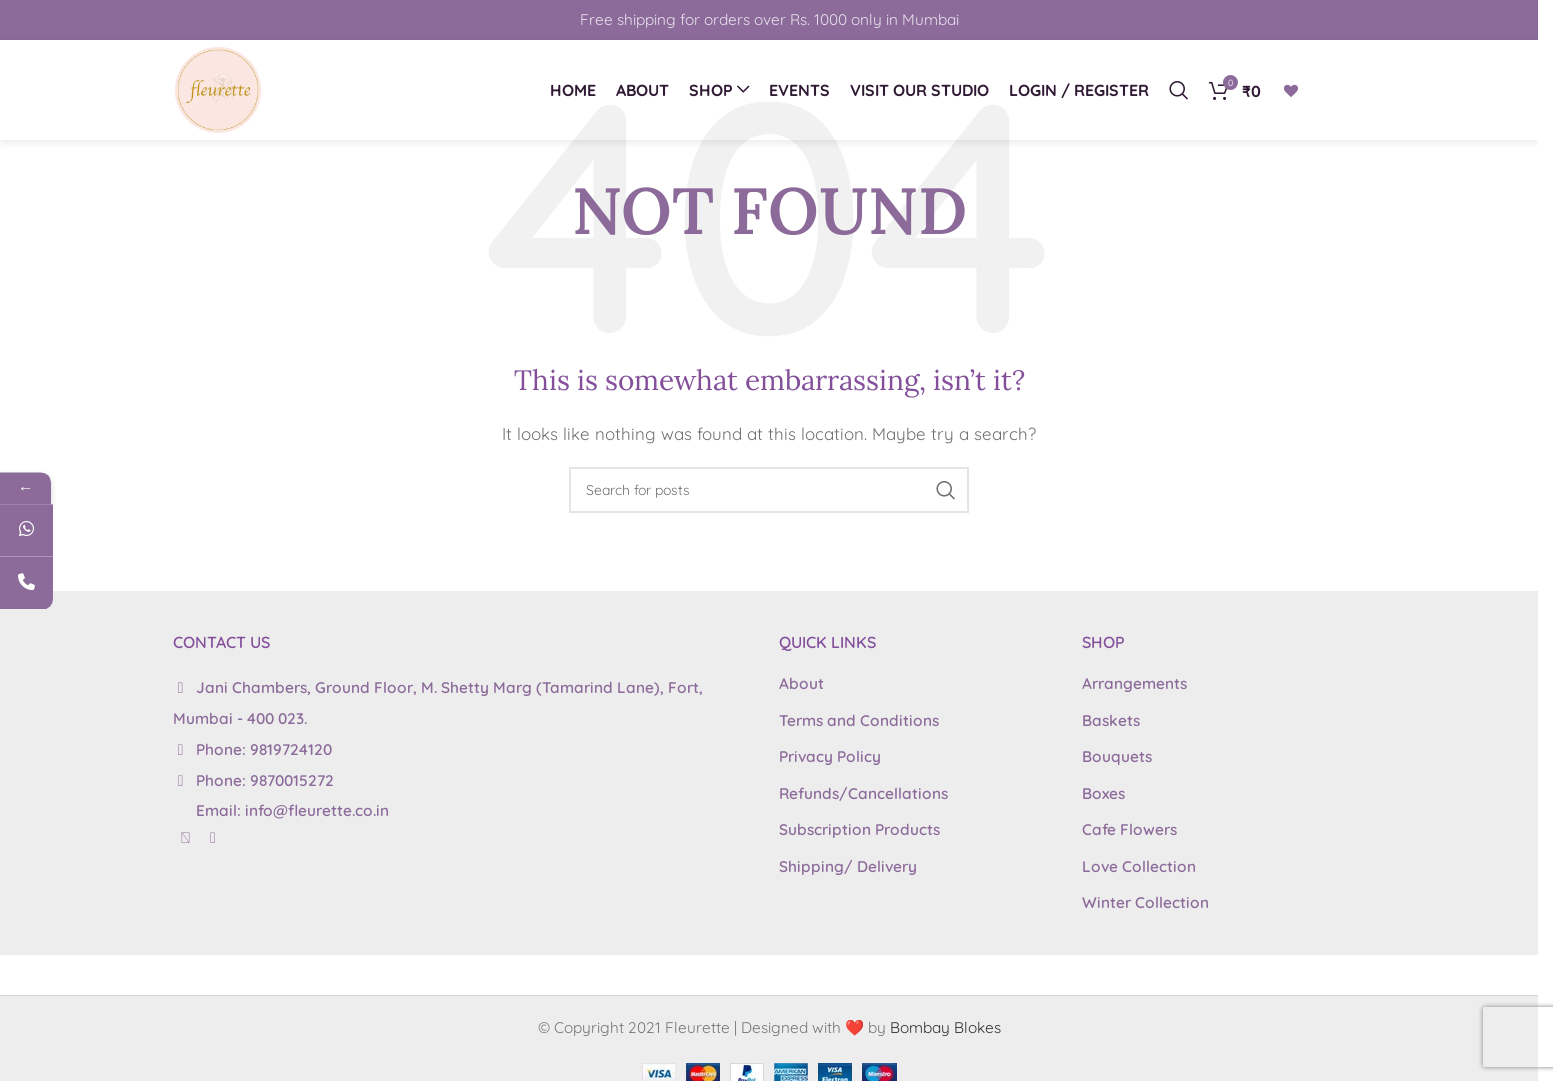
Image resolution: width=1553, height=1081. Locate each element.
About (801, 683)
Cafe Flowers (1129, 829)
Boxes (1103, 793)
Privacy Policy (830, 756)
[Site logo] (218, 88)
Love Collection (1139, 866)
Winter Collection (1145, 902)
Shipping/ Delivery (848, 866)
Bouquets (1117, 756)
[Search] (1179, 90)
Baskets (1111, 720)
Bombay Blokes (945, 1027)
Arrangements (1134, 683)
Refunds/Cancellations (863, 793)
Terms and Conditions (859, 720)
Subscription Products (859, 829)
